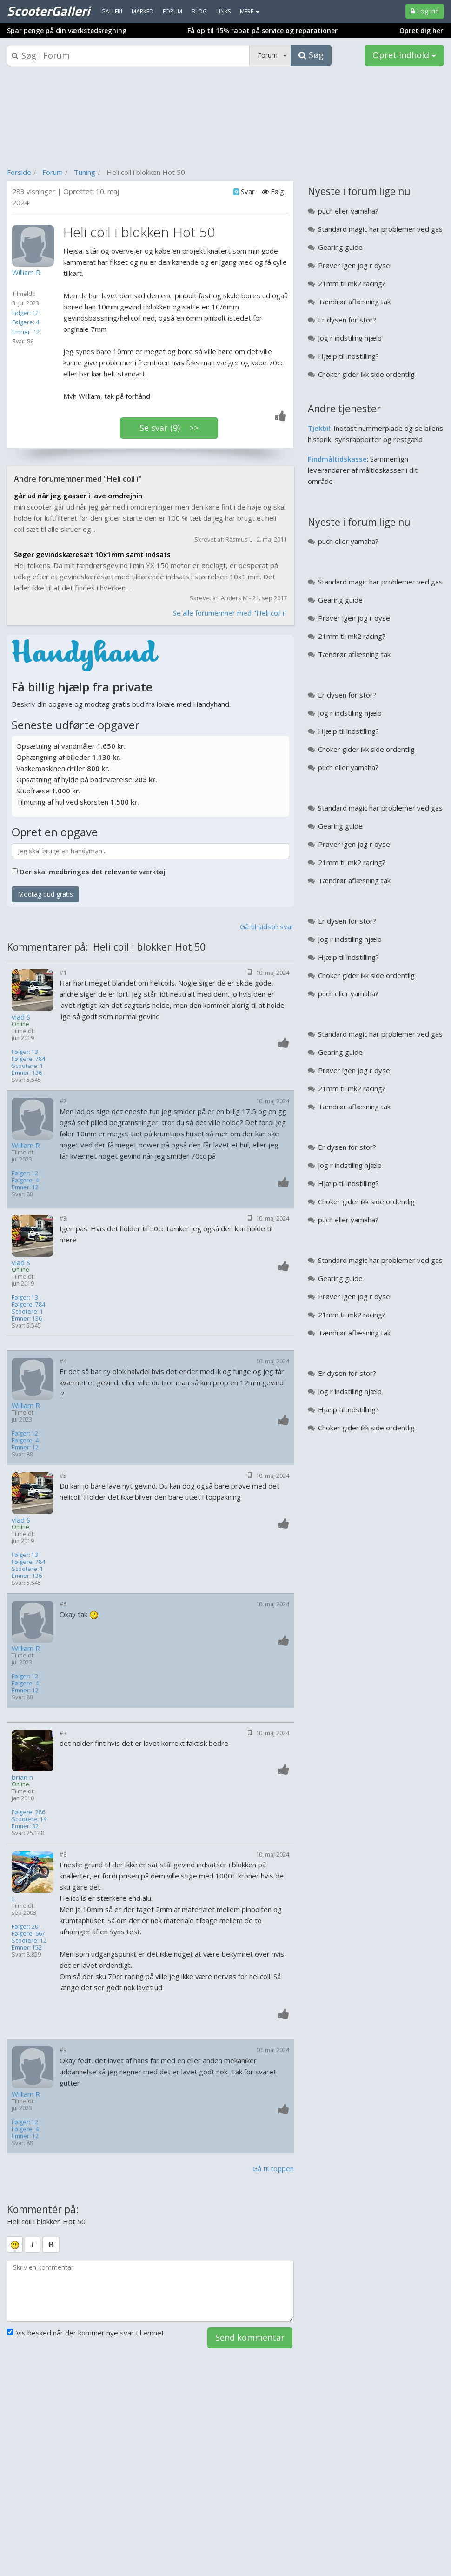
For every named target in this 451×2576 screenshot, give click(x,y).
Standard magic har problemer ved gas (380, 229)
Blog (199, 11)
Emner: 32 (25, 1826)
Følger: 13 (25, 1052)
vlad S (21, 1016)
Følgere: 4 (25, 322)
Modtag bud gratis (45, 894)
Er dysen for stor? (347, 319)
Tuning (84, 172)
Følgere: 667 (28, 1934)
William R (26, 1145)
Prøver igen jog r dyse (354, 265)
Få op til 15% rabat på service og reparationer (262, 30)
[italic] (32, 2245)
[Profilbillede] (35, 246)
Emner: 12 (26, 332)
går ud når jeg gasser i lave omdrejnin (78, 495)
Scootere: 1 (27, 1066)
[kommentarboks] (150, 2291)
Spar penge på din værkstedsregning (66, 30)
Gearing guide (340, 247)
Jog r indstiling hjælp (350, 337)
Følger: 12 (25, 313)
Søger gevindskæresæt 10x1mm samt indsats (92, 554)
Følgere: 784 (28, 1059)
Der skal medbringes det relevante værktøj (93, 871)
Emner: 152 (27, 1948)
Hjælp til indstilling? (348, 356)
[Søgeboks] (128, 55)
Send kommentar (250, 2337)
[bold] (51, 2245)
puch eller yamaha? (348, 210)
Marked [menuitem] (142, 11)
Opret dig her (421, 30)
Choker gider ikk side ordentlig (366, 374)
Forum (52, 172)
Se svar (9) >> (169, 427)
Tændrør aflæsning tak (354, 301)
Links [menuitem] (223, 11)
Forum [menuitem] (172, 11)
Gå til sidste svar (267, 926)
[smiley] (15, 2244)
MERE (249, 11)
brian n (22, 1777)
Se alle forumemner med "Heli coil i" (230, 612)
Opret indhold (404, 54)
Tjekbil (319, 428)
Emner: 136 (27, 1073)
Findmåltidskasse (337, 458)
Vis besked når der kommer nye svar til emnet (85, 2332)
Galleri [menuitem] (111, 11)
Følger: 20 (25, 1927)
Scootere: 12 (29, 1941)
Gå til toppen (273, 2168)
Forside (19, 172)
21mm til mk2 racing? (351, 283)
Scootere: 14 (29, 1819)
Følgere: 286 (28, 1812)
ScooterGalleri (48, 10)
